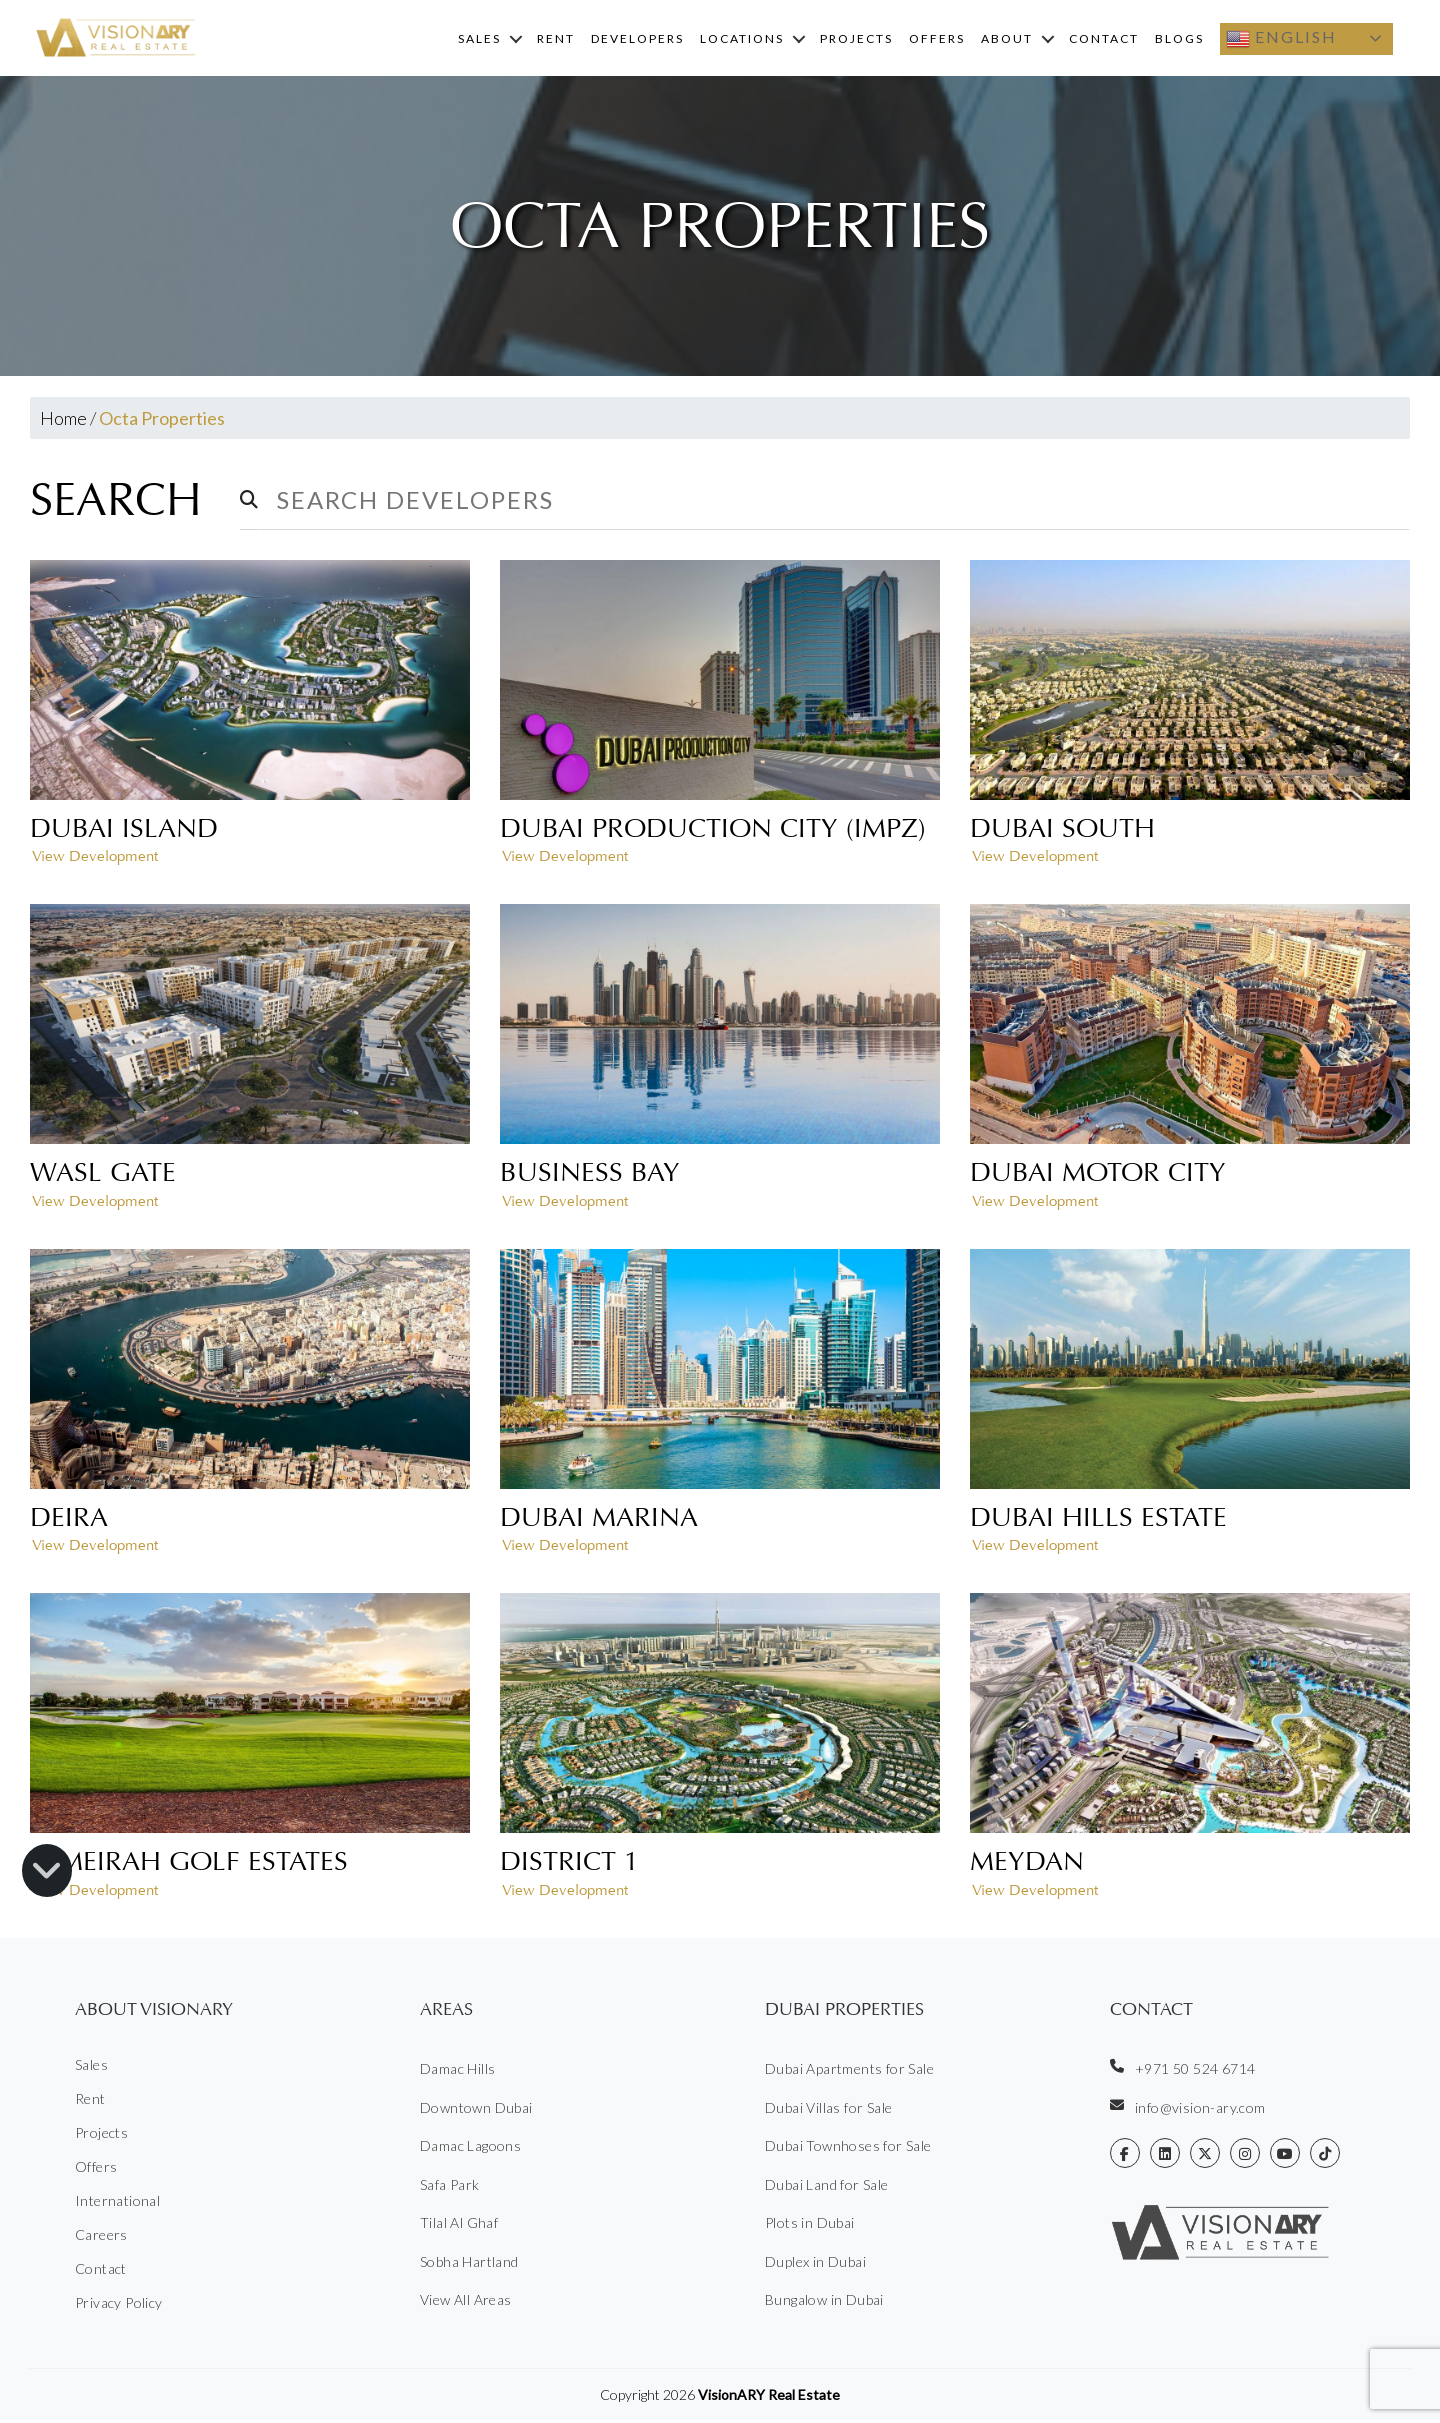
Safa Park (450, 2187)
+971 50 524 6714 (1182, 2071)
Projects (856, 39)
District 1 (569, 1864)
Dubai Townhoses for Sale (848, 2148)
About (1007, 39)
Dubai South (1062, 831)
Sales (479, 39)
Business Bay (590, 1175)
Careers (101, 2237)
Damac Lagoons (470, 2148)
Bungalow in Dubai (824, 2302)
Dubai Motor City (1098, 1175)
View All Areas (466, 2302)
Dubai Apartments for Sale (849, 2071)
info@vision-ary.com (1188, 2110)
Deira (69, 1520)
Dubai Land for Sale (827, 2187)
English (1281, 40)
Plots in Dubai (810, 2225)
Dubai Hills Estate (1098, 1520)
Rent (556, 39)
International (117, 2203)
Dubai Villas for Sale (828, 2110)
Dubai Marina (599, 1520)
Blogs (1179, 39)
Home (63, 421)
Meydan (1027, 1864)
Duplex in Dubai (815, 2264)
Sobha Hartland (469, 2264)
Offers (937, 39)
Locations (742, 39)
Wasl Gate (103, 1175)
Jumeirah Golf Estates (189, 1864)
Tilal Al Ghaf (459, 2225)
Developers (637, 39)
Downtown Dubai (476, 2110)
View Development (95, 859)
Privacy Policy (119, 2305)
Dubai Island (124, 831)
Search (122, 503)
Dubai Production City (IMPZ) (713, 831)
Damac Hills (457, 2071)
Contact (1104, 39)
